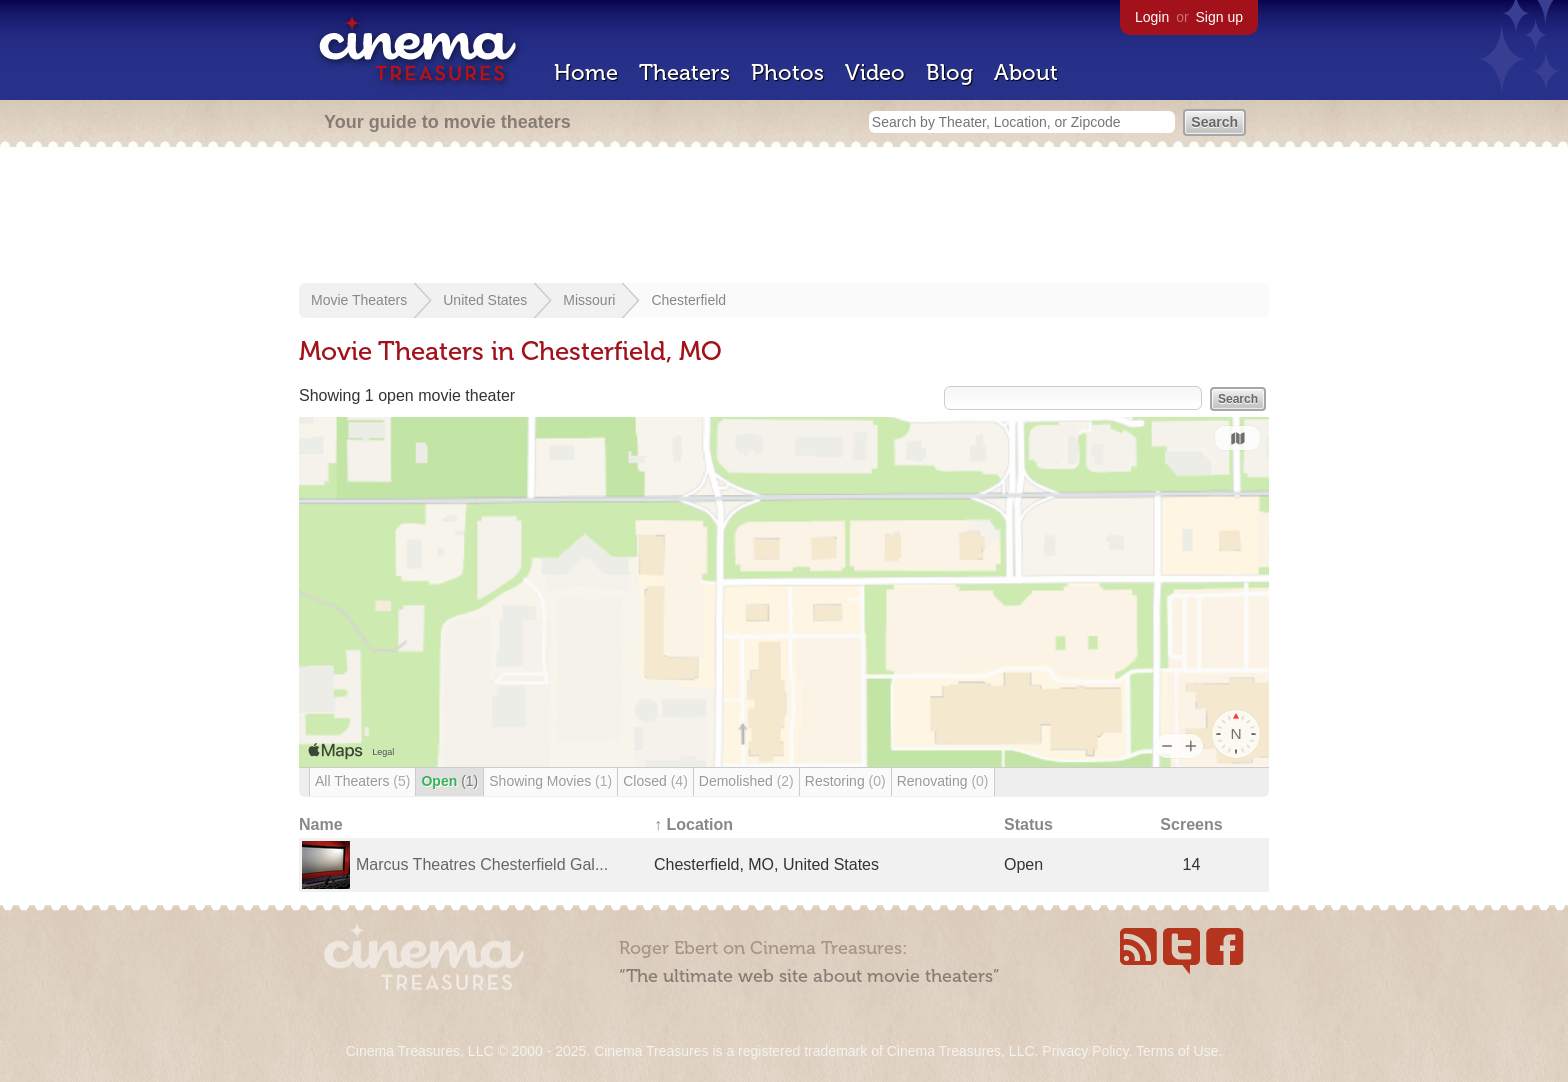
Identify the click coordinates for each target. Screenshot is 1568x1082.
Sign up (1219, 17)
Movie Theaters (359, 300)
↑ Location (693, 824)
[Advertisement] (784, 217)
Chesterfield (688, 300)
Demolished (746, 781)
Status (1028, 824)
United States (485, 300)
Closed (655, 781)
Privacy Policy (1085, 1051)
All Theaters (362, 781)
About (1026, 72)
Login (1152, 17)
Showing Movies (550, 781)
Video (875, 72)
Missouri (589, 300)
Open (449, 781)
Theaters (684, 72)
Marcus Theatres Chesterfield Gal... (482, 864)
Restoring (845, 781)
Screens (1191, 824)
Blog (949, 72)
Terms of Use (1177, 1051)
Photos (787, 72)
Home (586, 72)
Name (321, 824)
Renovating (943, 781)
